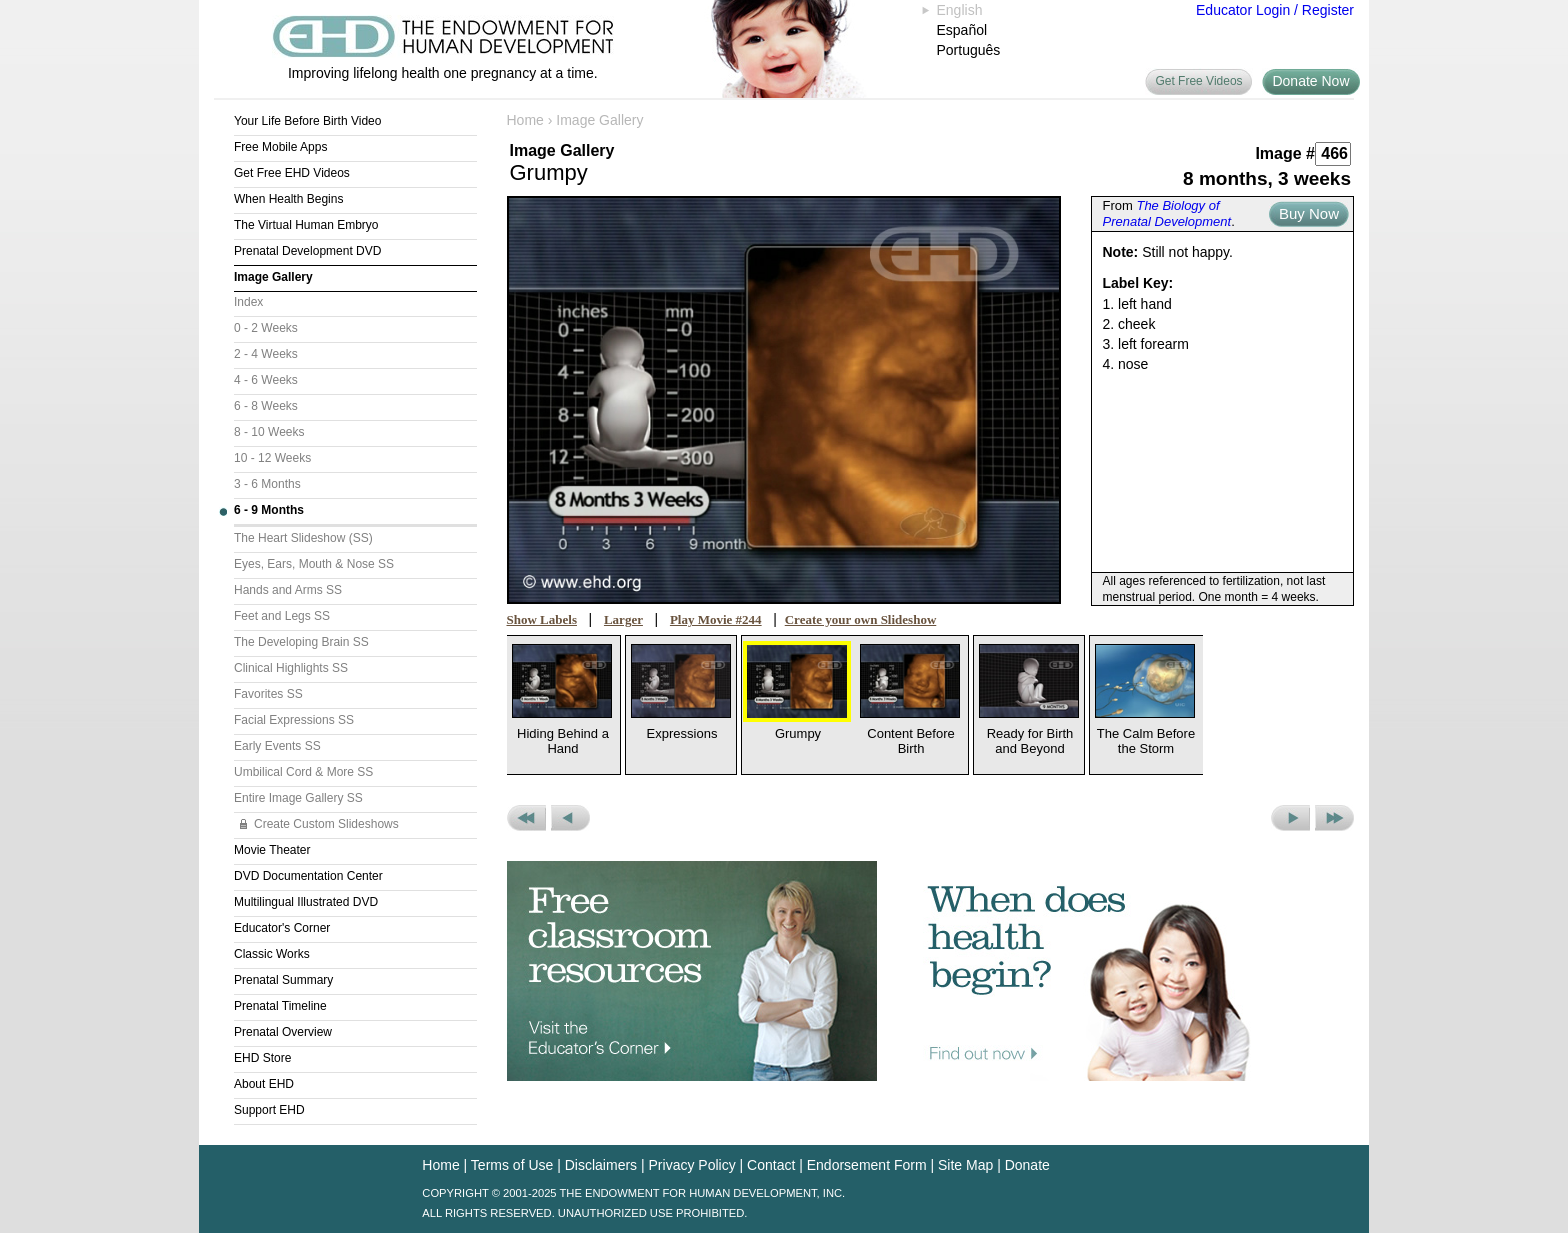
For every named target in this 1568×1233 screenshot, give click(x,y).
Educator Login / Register (1275, 10)
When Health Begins (288, 199)
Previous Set (526, 818)
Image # (1285, 153)
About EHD (264, 1084)
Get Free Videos (1198, 81)
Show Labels (542, 619)
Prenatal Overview (283, 1032)
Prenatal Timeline (280, 1006)
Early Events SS (277, 746)
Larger (623, 619)
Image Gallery (273, 277)
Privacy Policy (692, 1165)
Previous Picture (570, 818)
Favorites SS (268, 694)
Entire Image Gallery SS (298, 798)
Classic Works (272, 954)
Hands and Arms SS (288, 590)
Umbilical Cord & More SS (303, 772)
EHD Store (262, 1058)
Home (525, 120)
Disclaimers (601, 1165)
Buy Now (1309, 213)
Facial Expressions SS (294, 720)
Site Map (965, 1165)
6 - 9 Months (269, 510)
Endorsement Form (867, 1165)
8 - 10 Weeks (269, 432)
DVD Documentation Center (308, 876)
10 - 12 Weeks (272, 458)
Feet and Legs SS (282, 616)
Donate (1027, 1165)
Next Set (1334, 818)
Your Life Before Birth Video (307, 121)
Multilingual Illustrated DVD (306, 902)
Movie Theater (272, 850)
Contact (771, 1165)
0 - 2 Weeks (266, 328)
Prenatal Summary (283, 980)
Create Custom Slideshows (326, 824)
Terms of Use (512, 1165)
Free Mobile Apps (280, 147)
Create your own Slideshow (861, 619)
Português (969, 50)
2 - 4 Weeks (266, 354)
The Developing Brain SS (301, 642)
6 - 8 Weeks (266, 406)
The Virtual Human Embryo (306, 225)
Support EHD (269, 1110)
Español (962, 30)
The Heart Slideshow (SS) (303, 538)
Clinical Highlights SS (291, 668)
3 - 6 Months (267, 484)
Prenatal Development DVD (307, 251)
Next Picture (1290, 818)
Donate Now (1310, 81)
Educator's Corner (282, 928)
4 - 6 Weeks (266, 380)
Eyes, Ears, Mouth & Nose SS (314, 564)
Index (248, 302)
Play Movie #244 (716, 619)
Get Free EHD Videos (292, 173)
